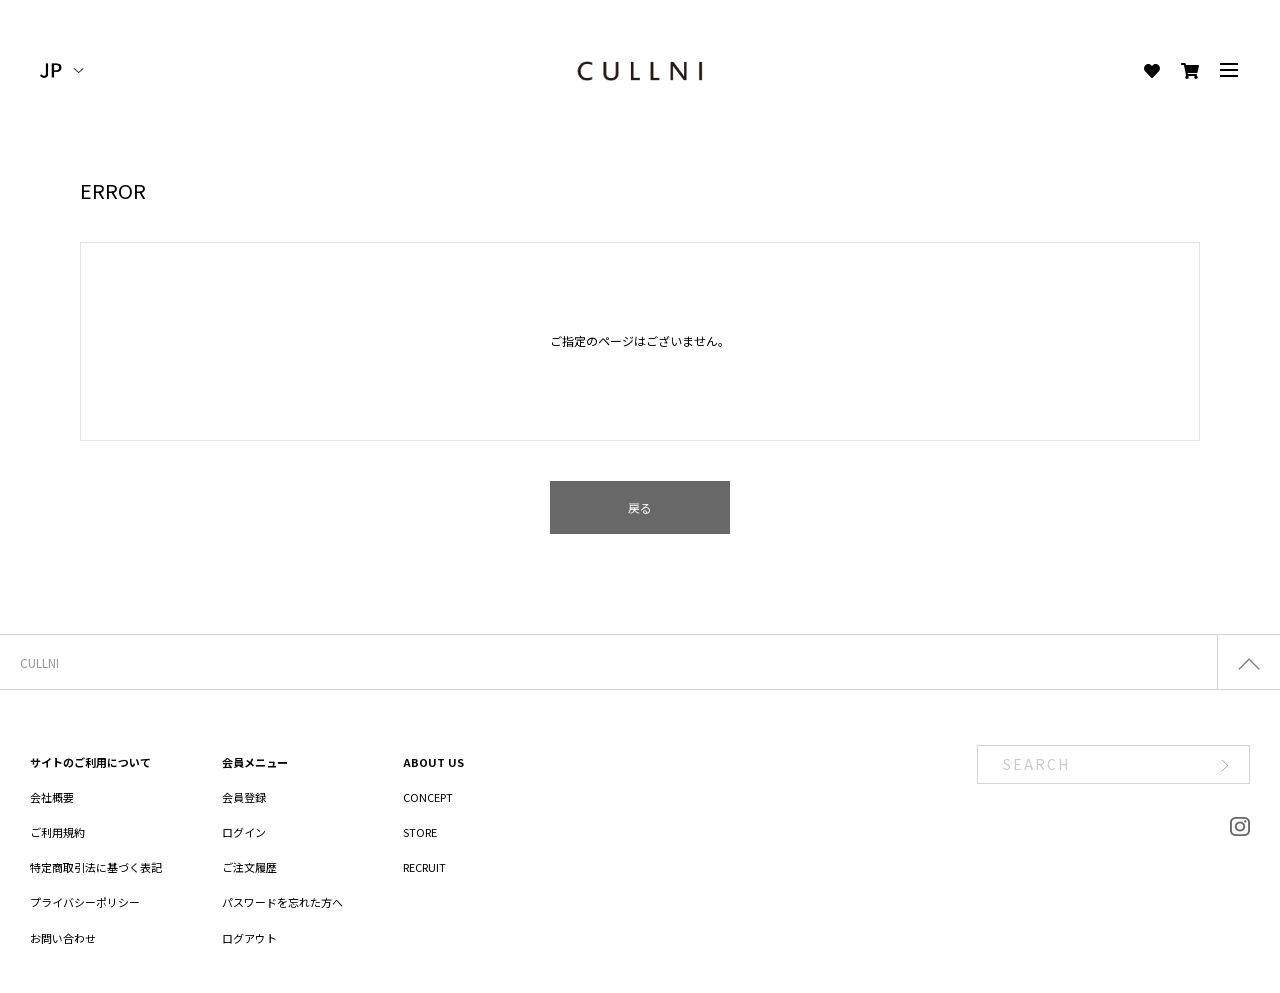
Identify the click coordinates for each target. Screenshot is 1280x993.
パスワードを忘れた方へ (282, 902)
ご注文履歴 (249, 867)
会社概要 (52, 797)
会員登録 (244, 797)
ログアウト (249, 938)
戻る (640, 507)
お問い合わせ (63, 938)
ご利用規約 (57, 832)
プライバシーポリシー (85, 902)
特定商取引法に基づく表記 (96, 867)
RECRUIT (424, 867)
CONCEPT (428, 797)
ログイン (244, 832)
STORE (420, 832)
